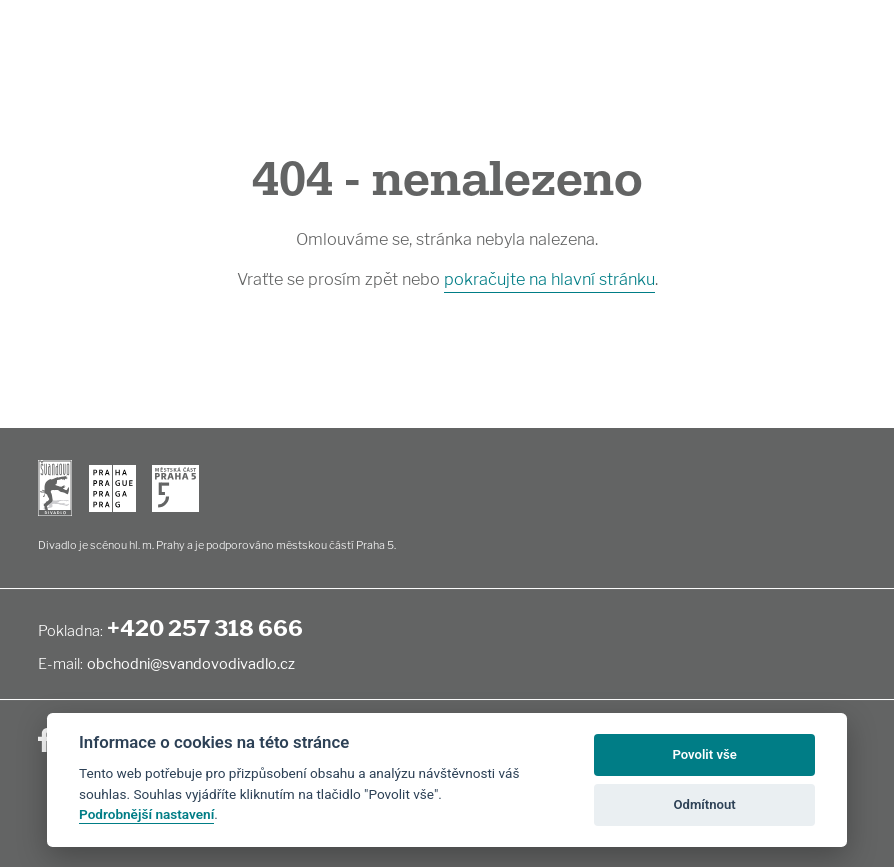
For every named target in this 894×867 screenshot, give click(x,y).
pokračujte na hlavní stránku (549, 279)
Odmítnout (705, 804)
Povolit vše (704, 754)
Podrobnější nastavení (146, 814)
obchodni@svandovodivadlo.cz (191, 663)
